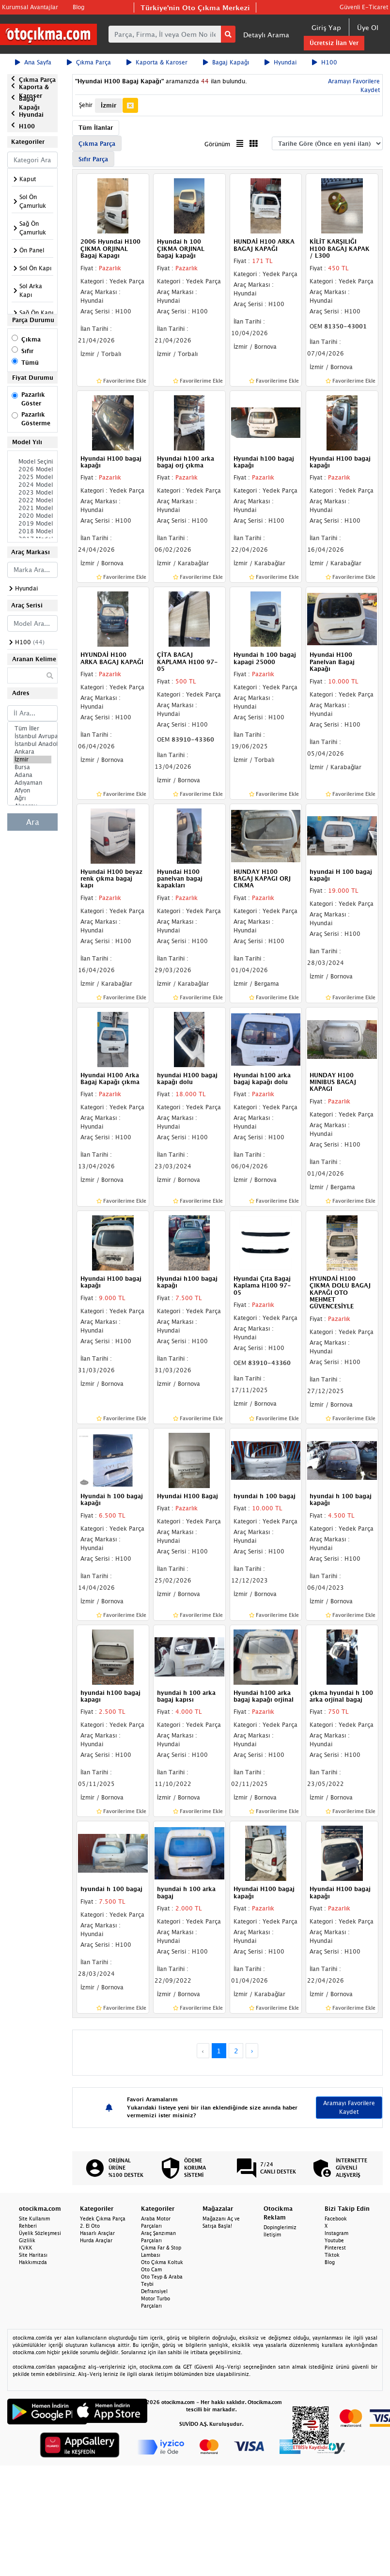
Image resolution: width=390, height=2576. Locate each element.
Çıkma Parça (89, 62)
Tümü (30, 362)
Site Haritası (33, 2255)
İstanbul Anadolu (32, 744)
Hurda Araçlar (96, 2240)
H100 (324, 62)
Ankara (32, 752)
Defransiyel (154, 2291)
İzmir (32, 759)
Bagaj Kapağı (226, 62)
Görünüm (217, 144)
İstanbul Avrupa (32, 736)
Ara (32, 822)
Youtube (334, 2240)
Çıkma (31, 339)
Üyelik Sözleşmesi (40, 2233)
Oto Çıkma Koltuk (162, 2262)
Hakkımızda (33, 2262)
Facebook (336, 2218)
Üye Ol (367, 27)
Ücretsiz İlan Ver (334, 43)
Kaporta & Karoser (156, 62)
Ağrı (32, 798)
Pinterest (335, 2247)
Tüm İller (32, 728)
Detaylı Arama (266, 35)
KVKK (25, 2247)
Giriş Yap (326, 27)
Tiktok (332, 2255)
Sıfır (27, 351)
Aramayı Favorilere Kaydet (349, 2107)
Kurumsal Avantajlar (30, 7)
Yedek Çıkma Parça (102, 2218)
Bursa (32, 767)
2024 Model (32, 485)
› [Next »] (252, 2051)
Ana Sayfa (33, 62)
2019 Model (32, 524)
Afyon (32, 790)
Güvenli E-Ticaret (364, 7)
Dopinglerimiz (280, 2227)
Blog (78, 7)
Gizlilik (27, 2240)
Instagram (336, 2233)
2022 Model (32, 500)
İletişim (272, 2234)
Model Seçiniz (32, 462)
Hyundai (280, 62)
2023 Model (32, 493)
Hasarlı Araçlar (97, 2233)
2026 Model (32, 469)
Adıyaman (32, 783)
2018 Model (32, 531)
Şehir (86, 105)
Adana (32, 775)
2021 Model (32, 508)
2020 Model (32, 516)
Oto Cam (151, 2269)
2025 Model (32, 477)
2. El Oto (90, 2226)
